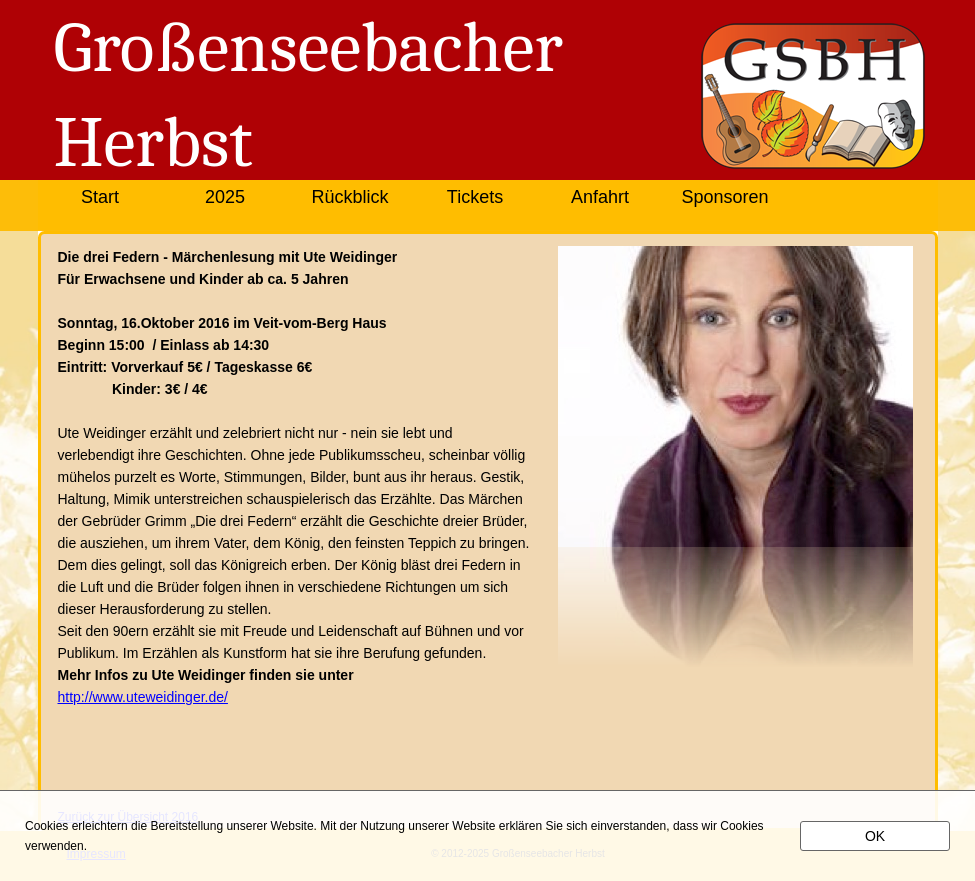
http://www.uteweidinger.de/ (143, 697)
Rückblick (349, 197)
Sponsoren (724, 197)
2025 (225, 197)
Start (100, 197)
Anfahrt (600, 197)
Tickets (475, 197)
